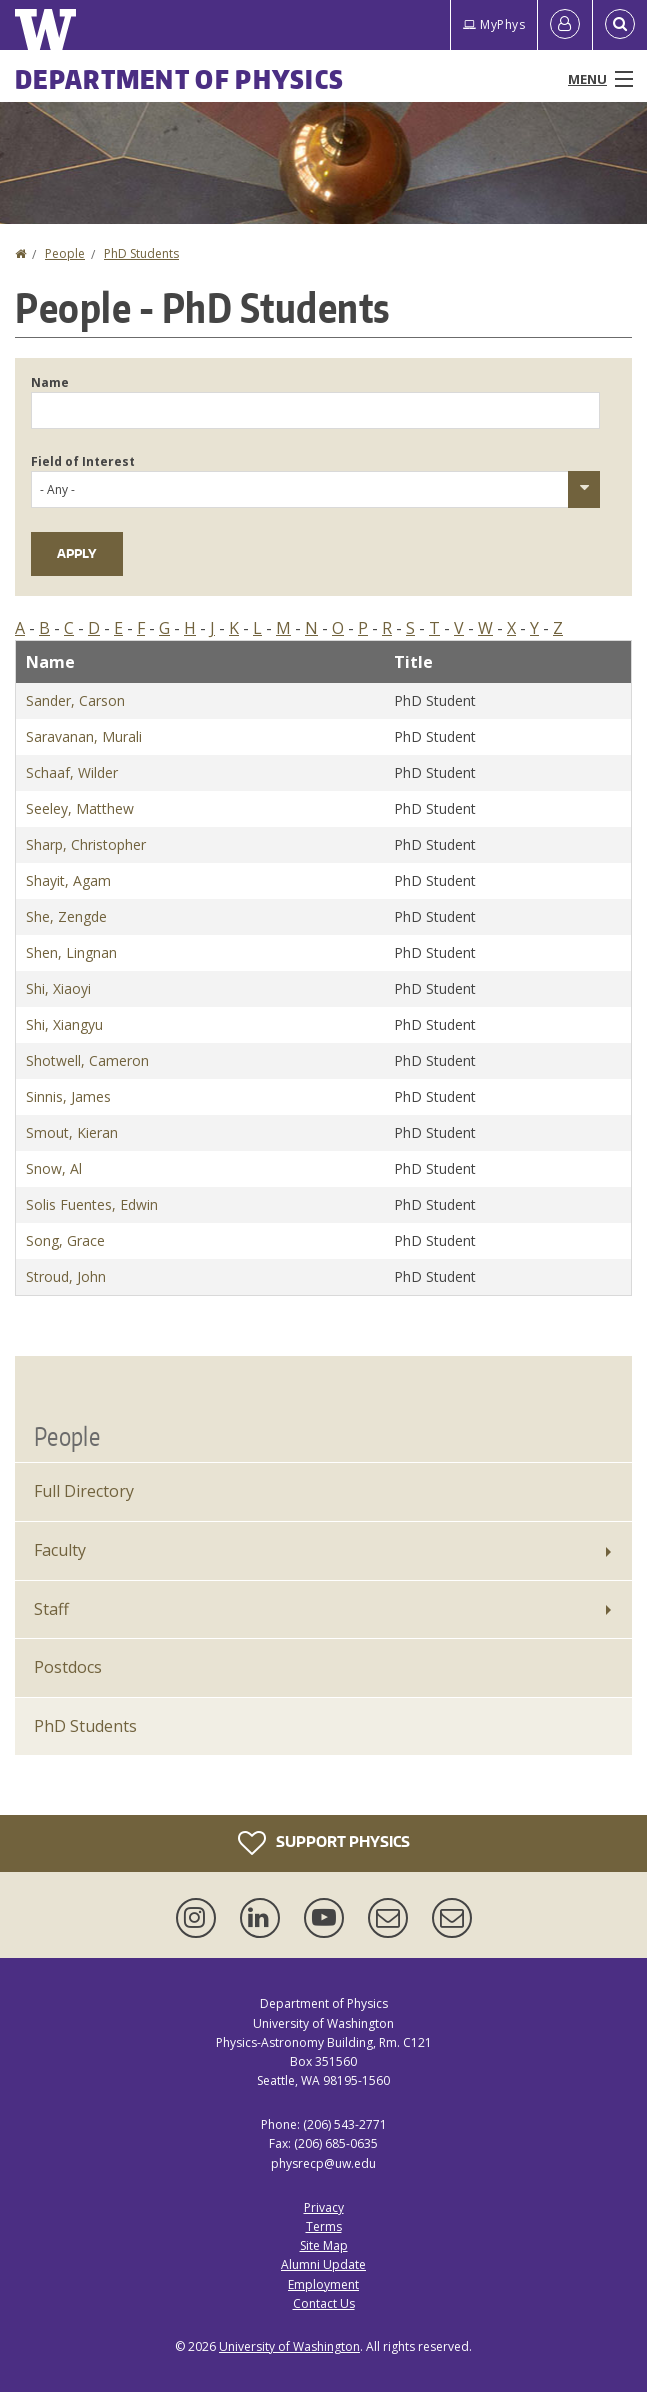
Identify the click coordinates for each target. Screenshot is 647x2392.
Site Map (324, 2245)
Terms (324, 2226)
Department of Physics (179, 79)
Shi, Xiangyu (64, 1024)
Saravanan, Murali (84, 736)
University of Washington (289, 2346)
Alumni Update (323, 2264)
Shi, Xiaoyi (58, 988)
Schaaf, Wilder (72, 772)
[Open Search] (620, 25)
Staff (51, 1609)
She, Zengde (66, 916)
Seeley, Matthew (80, 808)
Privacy (324, 2207)
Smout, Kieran (72, 1132)
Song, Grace (65, 1240)
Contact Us (324, 2303)
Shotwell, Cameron (87, 1060)
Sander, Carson (75, 700)
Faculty (60, 1550)
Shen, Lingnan (71, 952)
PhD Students (141, 253)
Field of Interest (83, 461)
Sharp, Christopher (86, 844)
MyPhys (494, 24)
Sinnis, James (68, 1096)
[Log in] (565, 25)
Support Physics (324, 1843)
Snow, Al (54, 1168)
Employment (323, 2284)
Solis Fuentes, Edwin (92, 1204)
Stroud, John (66, 1276)
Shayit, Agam (68, 880)
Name (50, 382)
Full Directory (84, 1491)
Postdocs (68, 1667)
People (65, 253)
